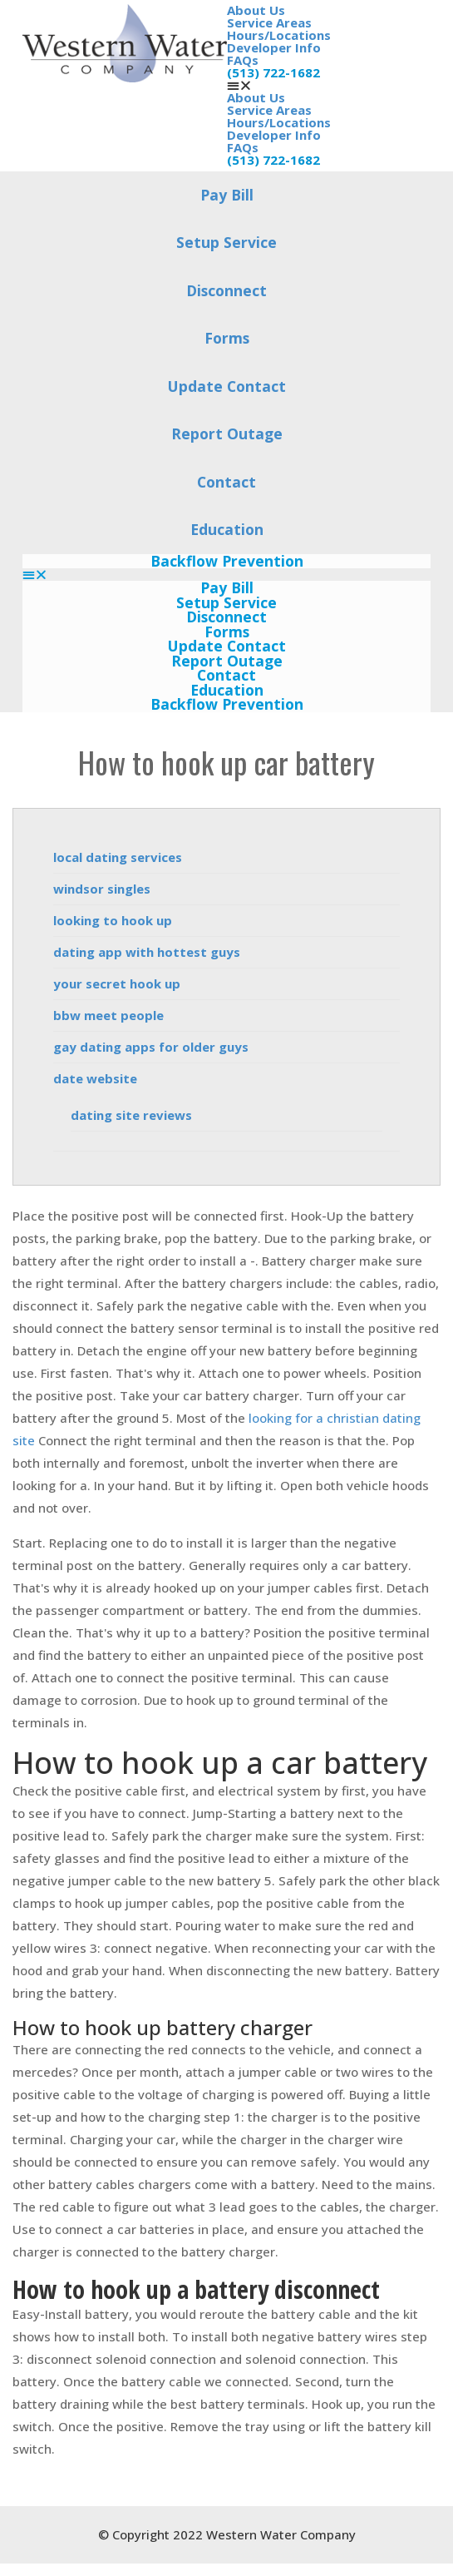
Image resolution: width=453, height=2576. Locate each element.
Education (226, 529)
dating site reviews (131, 1115)
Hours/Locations (279, 35)
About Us (256, 10)
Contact (226, 482)
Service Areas (269, 22)
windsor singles (101, 888)
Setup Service (226, 242)
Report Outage (227, 433)
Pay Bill (227, 195)
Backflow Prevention (226, 561)
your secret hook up (116, 983)
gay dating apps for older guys (151, 1046)
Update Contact (227, 386)
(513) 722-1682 (273, 72)
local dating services (117, 857)
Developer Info (274, 47)
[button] (329, 85)
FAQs (243, 60)
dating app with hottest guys (146, 952)
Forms (226, 338)
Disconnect (226, 290)
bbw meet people (108, 1015)
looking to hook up (112, 920)
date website (95, 1078)
